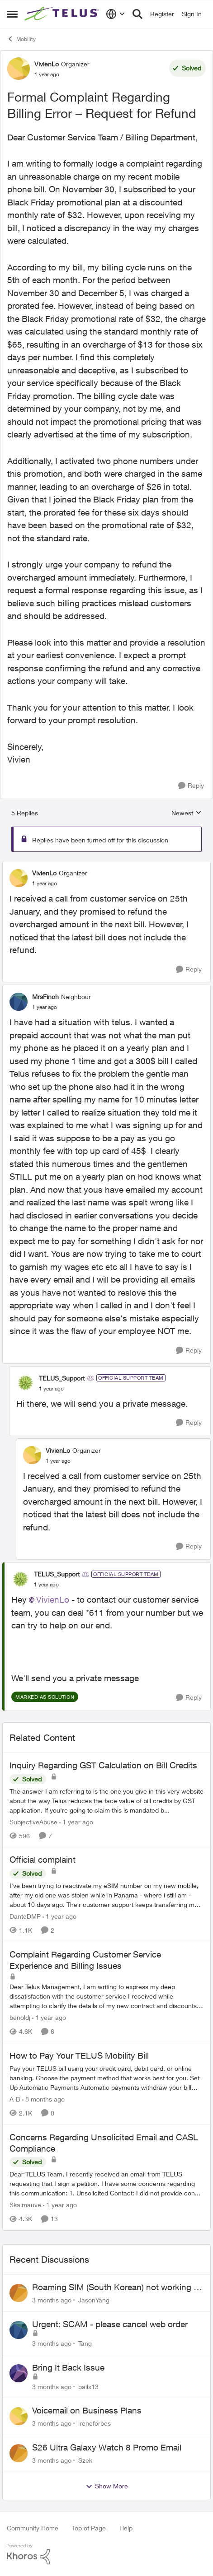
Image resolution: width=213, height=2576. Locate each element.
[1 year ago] (76, 1821)
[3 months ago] (51, 2300)
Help (126, 2528)
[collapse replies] (106, 865)
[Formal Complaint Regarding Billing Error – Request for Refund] (44, 883)
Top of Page (89, 2528)
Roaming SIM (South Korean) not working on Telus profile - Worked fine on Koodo (118, 2287)
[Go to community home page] (62, 14)
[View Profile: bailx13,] (18, 2373)
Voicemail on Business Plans (87, 2410)
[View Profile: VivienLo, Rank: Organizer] (18, 68)
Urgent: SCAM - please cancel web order (110, 2324)
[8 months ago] (43, 2099)
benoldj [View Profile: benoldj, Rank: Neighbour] (19, 2017)
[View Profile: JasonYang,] (18, 2293)
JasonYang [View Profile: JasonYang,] (93, 2300)
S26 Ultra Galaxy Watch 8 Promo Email (106, 2447)
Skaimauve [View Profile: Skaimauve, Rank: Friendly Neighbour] (25, 2205)
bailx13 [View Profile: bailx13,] (88, 2386)
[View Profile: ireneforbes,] (18, 2416)
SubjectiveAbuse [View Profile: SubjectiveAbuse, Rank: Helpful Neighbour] (33, 1821)
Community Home (32, 2528)
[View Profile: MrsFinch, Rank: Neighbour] (18, 1002)
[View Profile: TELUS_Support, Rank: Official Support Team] (25, 1383)
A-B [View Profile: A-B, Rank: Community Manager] (14, 2099)
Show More (106, 2486)
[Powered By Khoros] (106, 2554)
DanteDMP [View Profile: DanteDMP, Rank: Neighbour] (25, 1916)
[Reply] (191, 786)
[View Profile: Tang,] (18, 2330)
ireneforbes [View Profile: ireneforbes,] (94, 2423)
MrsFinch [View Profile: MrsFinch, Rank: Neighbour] (45, 996)
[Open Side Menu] (12, 14)
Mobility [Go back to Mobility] (21, 38)
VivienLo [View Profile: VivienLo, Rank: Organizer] (46, 64)
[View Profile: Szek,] (18, 2453)
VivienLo (52, 1599)
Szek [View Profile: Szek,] (85, 2460)
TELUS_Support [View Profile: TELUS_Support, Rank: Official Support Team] (62, 1378)
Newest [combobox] (186, 813)
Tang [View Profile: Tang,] (85, 2343)
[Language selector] (115, 14)
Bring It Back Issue (68, 2367)
